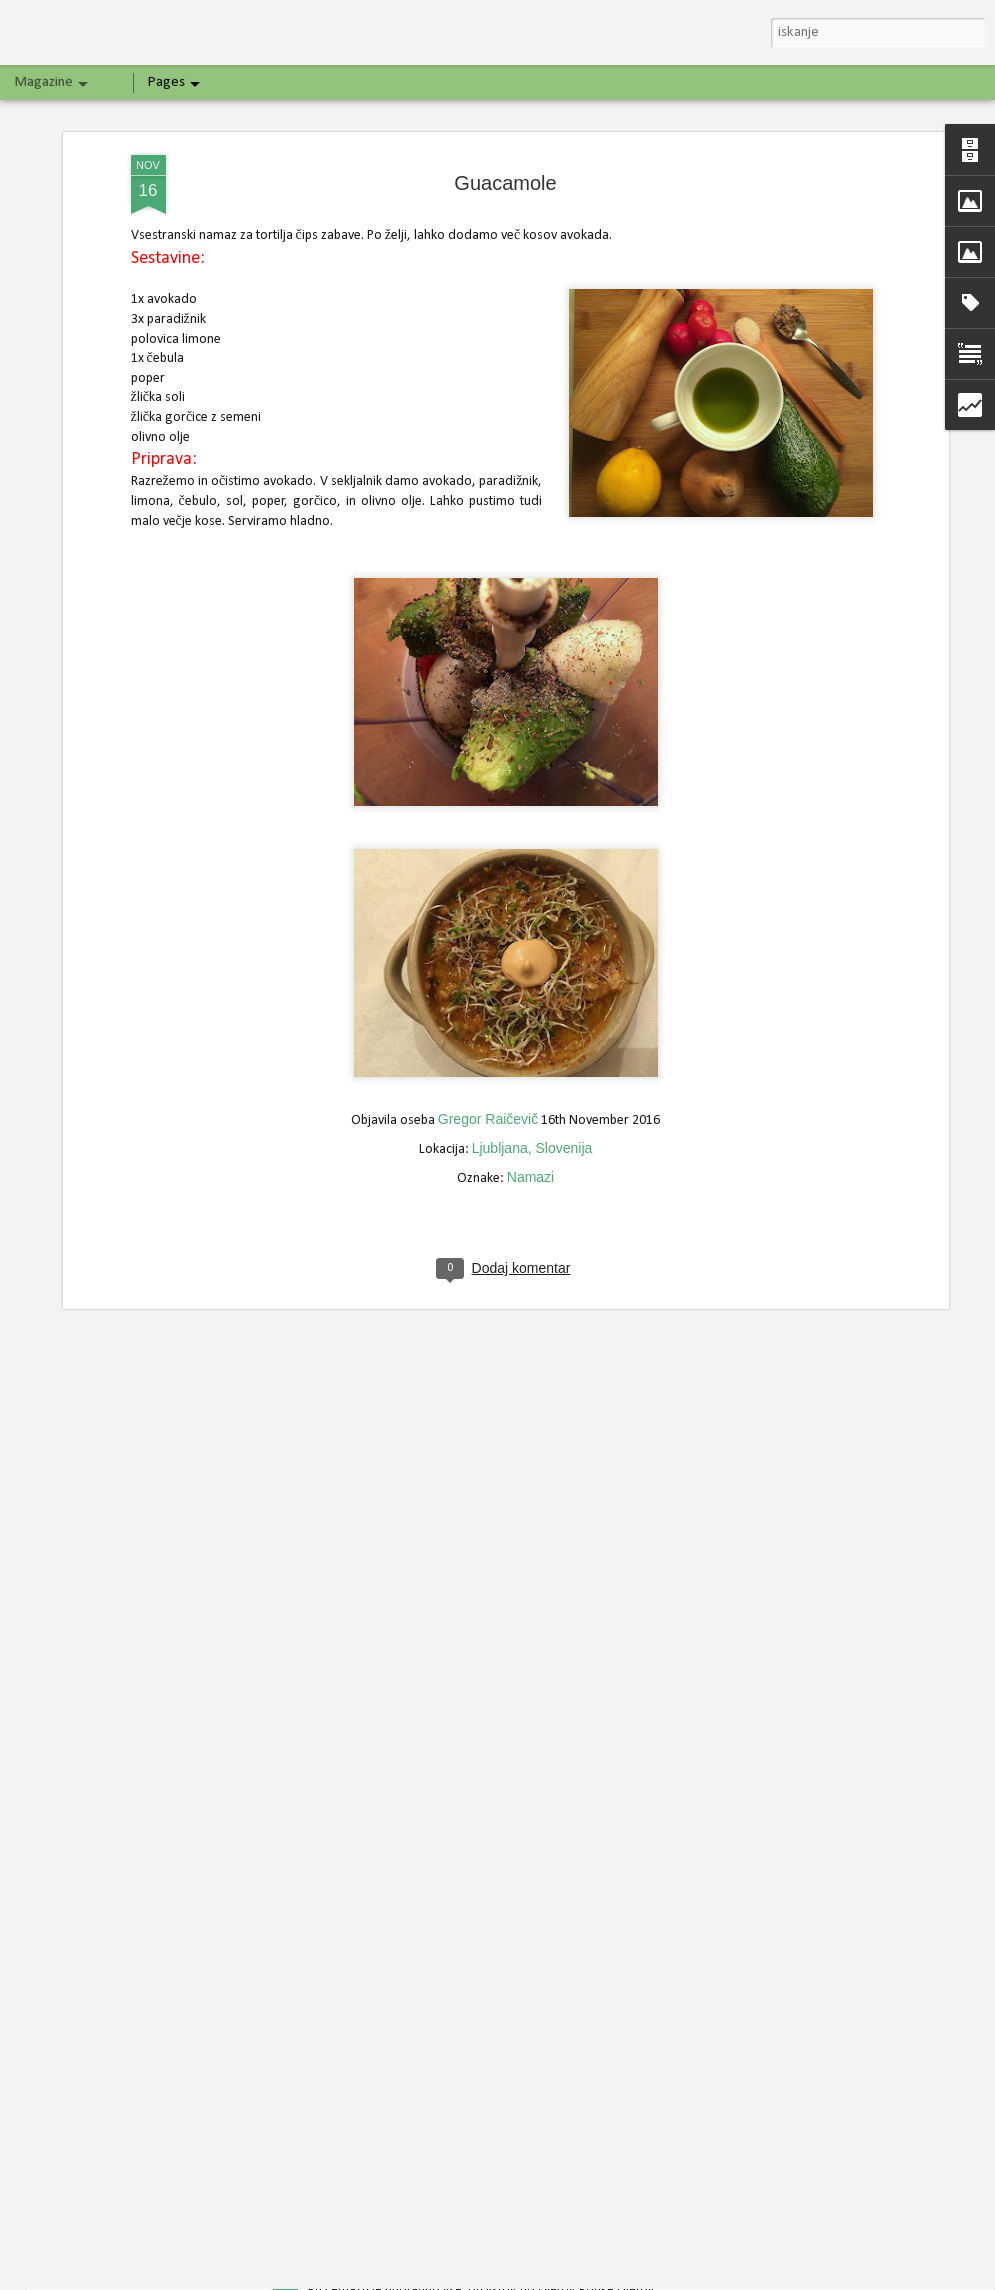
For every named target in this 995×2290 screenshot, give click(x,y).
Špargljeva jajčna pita (384, 2038)
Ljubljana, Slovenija (532, 895)
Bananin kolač (358, 1809)
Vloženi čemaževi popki (391, 2267)
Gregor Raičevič (488, 866)
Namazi (530, 924)
